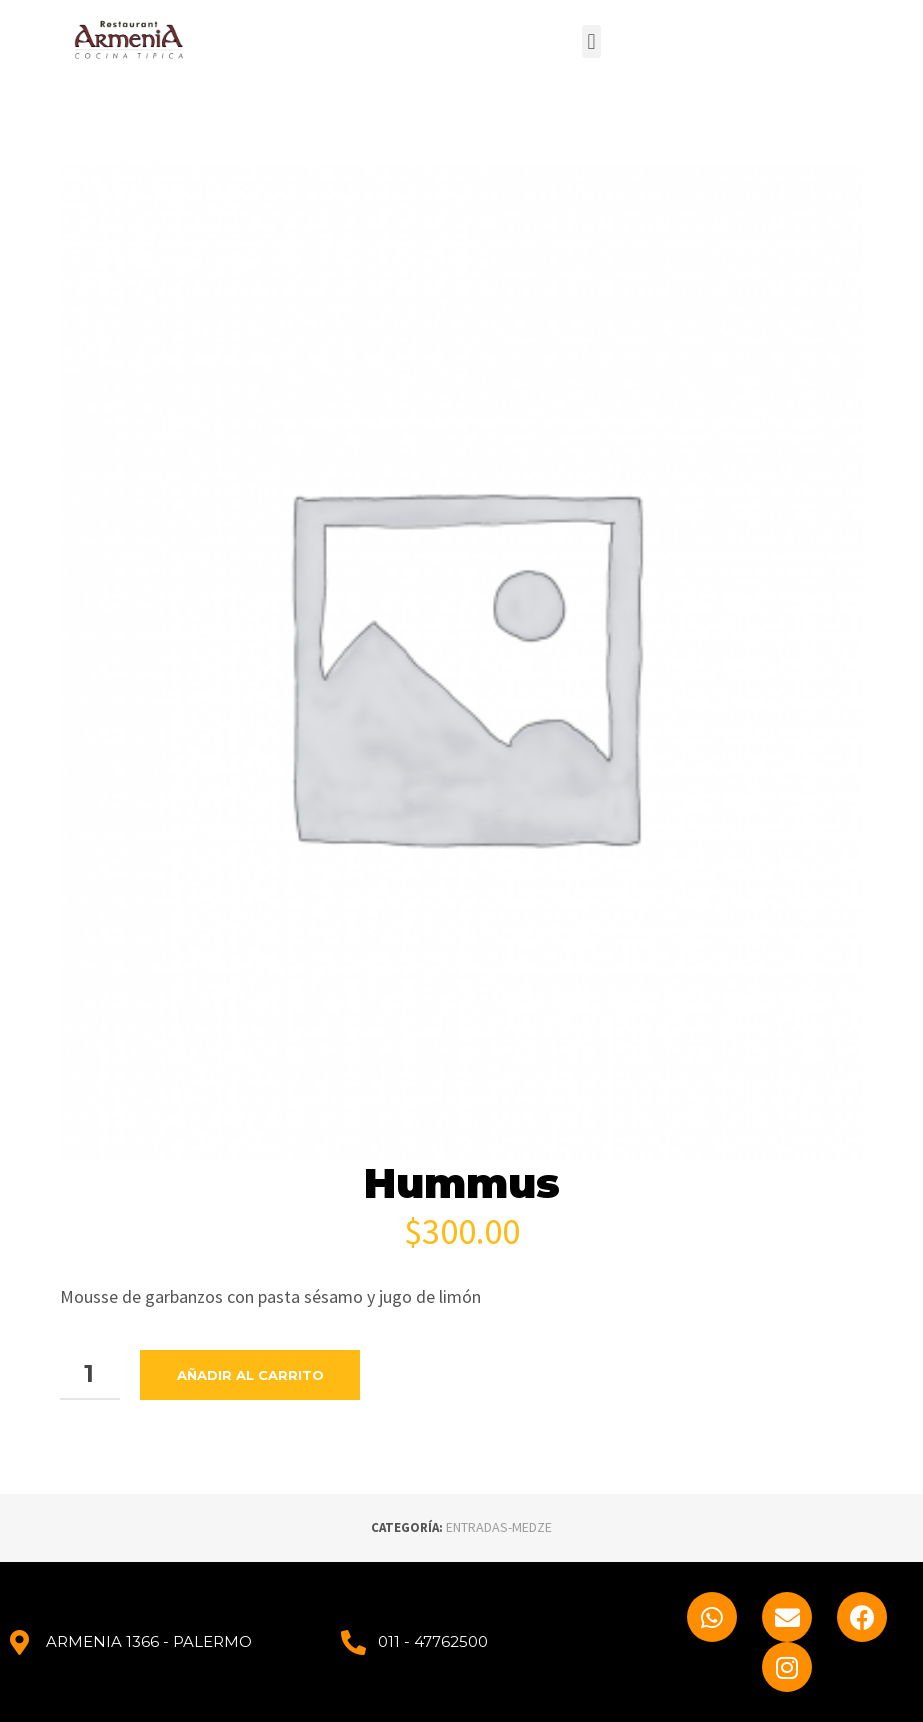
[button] (591, 41)
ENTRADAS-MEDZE (499, 1527)
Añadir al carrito (250, 1375)
